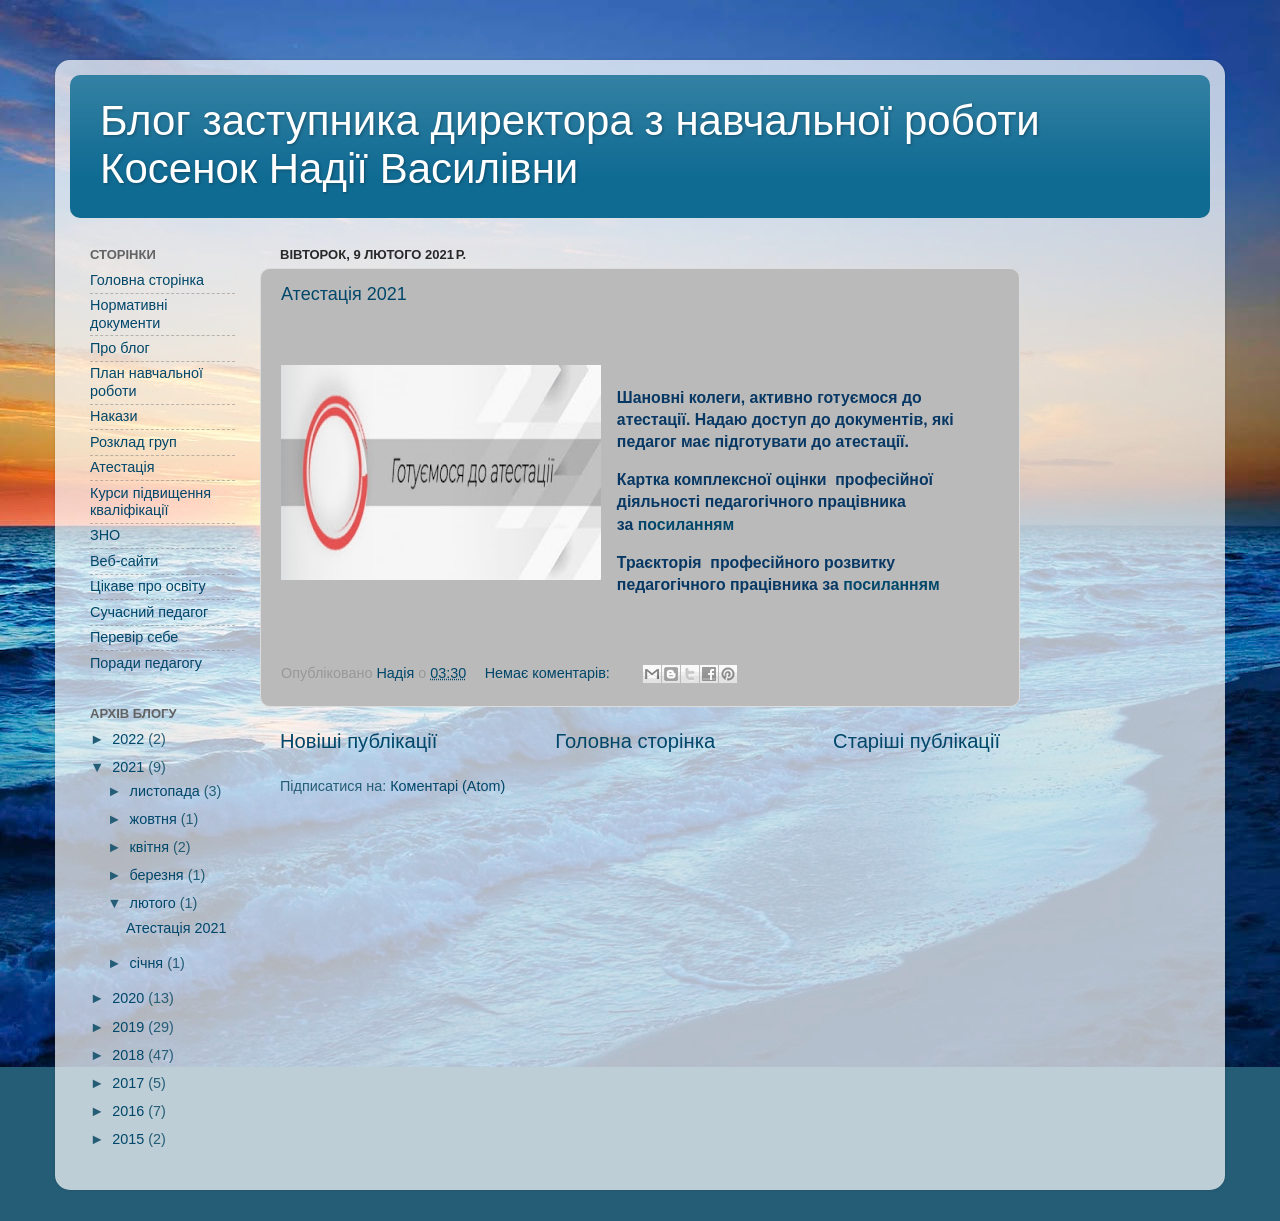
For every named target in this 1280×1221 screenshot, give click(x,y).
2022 (130, 739)
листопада (167, 791)
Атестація (122, 467)
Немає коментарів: (549, 673)
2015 (130, 1139)
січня (149, 963)
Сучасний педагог (149, 612)
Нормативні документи (128, 313)
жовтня (155, 819)
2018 (130, 1055)
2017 (130, 1083)
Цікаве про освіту (148, 586)
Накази (114, 416)
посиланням (686, 524)
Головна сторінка (635, 741)
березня (159, 875)
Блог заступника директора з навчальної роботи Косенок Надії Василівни (570, 144)
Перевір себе (134, 637)
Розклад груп (133, 442)
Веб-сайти (124, 561)
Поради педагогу (146, 663)
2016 (130, 1111)
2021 (130, 767)
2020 (130, 998)
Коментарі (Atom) (447, 786)
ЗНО (105, 535)
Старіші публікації (916, 741)
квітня (151, 847)
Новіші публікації (358, 741)
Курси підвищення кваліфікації (150, 501)
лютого (155, 903)
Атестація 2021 (344, 294)
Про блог (120, 348)
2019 (130, 1027)
